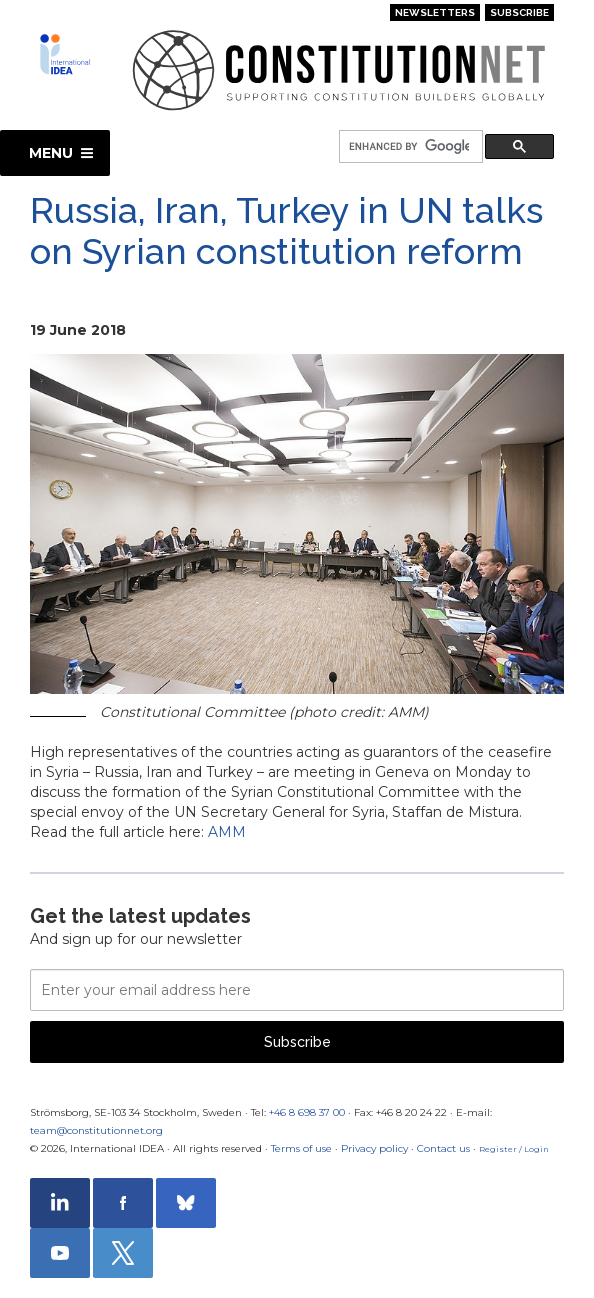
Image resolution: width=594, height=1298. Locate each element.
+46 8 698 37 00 (307, 1112)
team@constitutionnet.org (96, 1130)
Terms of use (301, 1148)
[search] (409, 147)
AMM (227, 832)
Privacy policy (374, 1148)
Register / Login (514, 1149)
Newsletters (435, 12)
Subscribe (519, 12)
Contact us (443, 1148)
